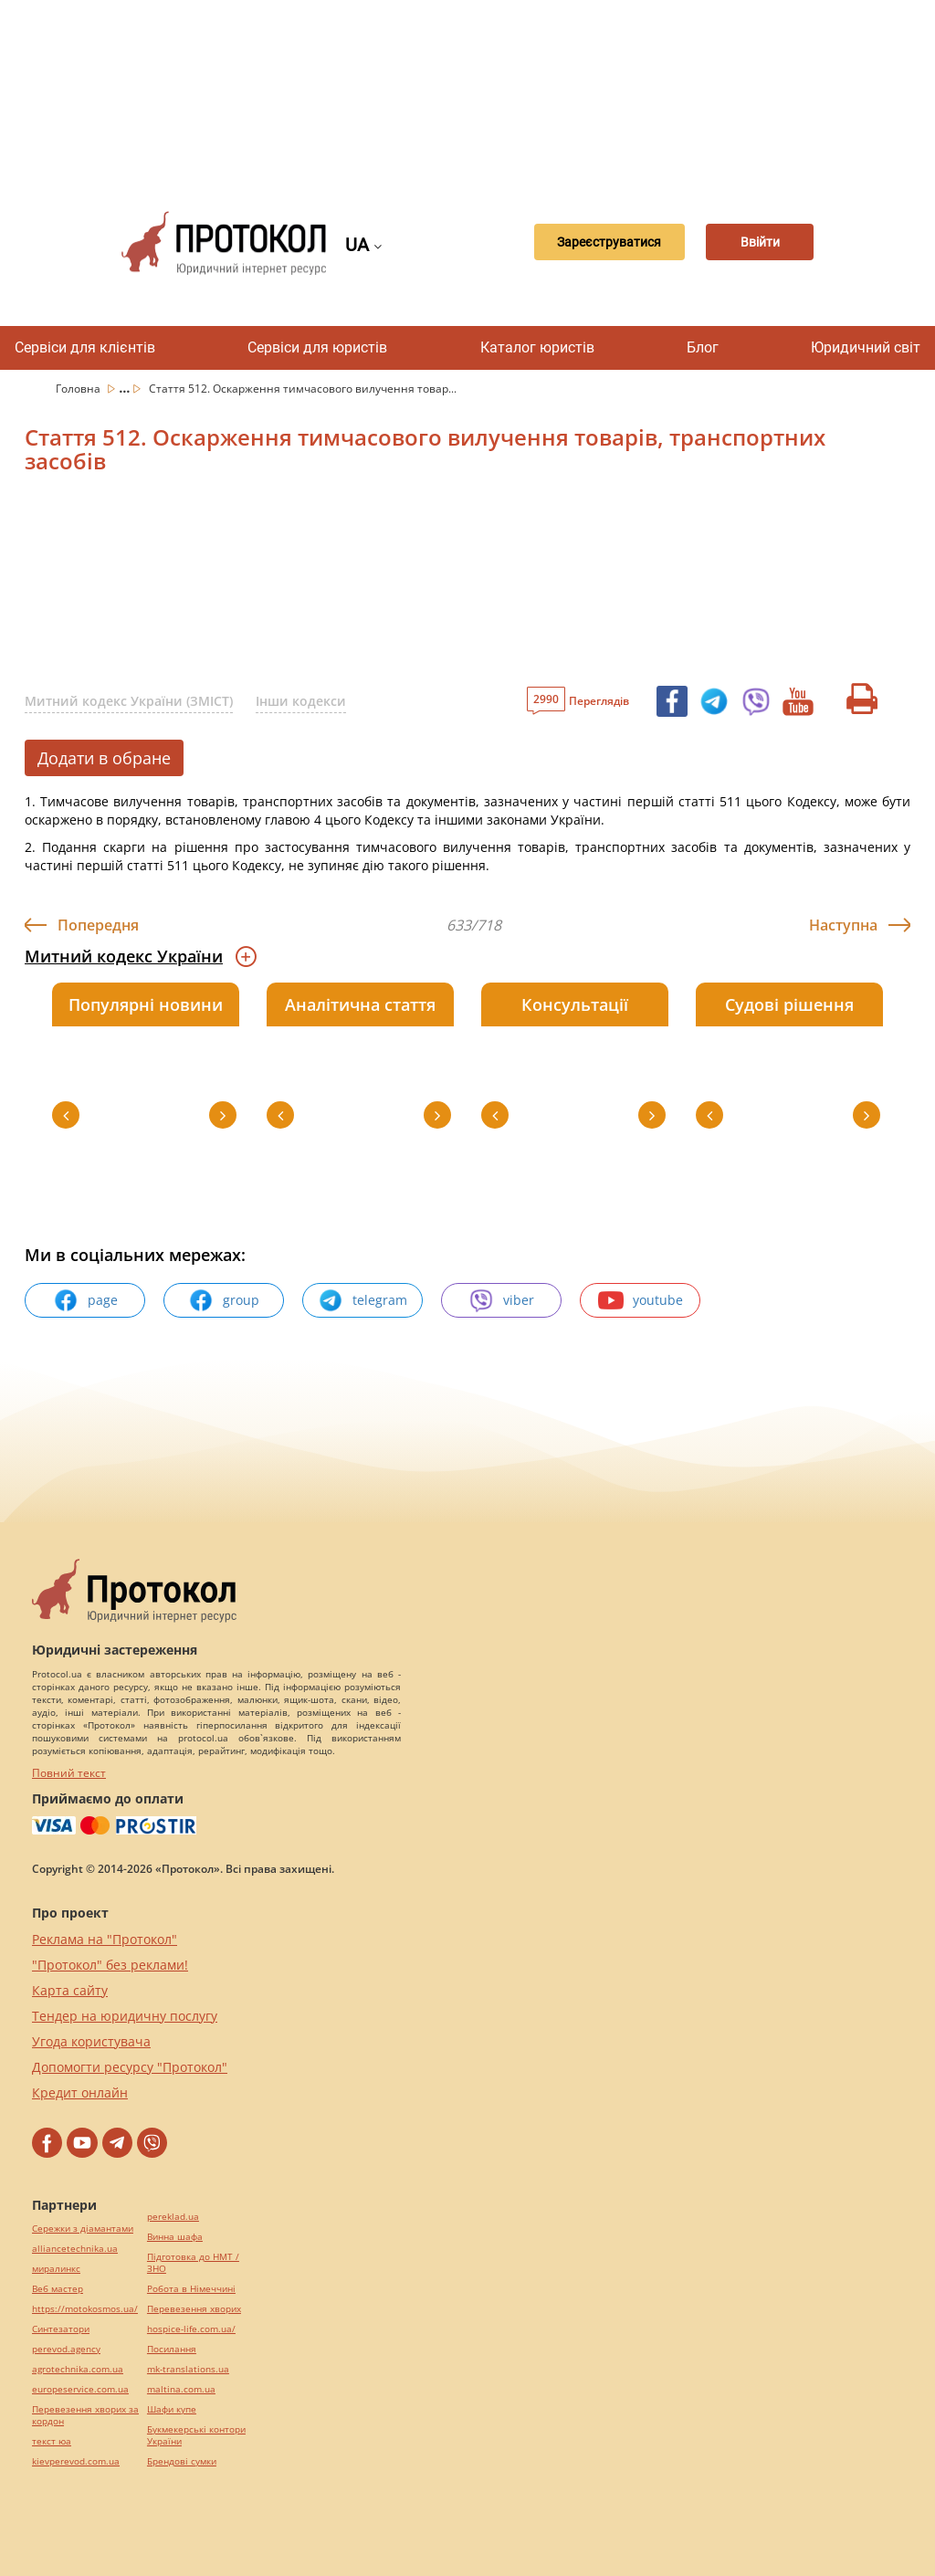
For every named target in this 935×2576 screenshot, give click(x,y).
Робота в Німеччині (191, 2289)
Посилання (171, 2349)
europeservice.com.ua (80, 2389)
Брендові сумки (181, 2461)
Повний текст (69, 1773)
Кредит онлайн (80, 2092)
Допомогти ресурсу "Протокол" (129, 2067)
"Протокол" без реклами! (110, 1964)
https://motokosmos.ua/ (85, 2309)
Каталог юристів (537, 347)
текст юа (51, 2441)
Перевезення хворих (194, 2309)
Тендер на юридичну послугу (124, 2015)
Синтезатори (60, 2329)
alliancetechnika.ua (75, 2249)
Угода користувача (91, 2041)
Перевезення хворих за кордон (85, 2415)
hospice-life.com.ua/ (191, 2329)
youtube (640, 1300)
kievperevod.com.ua (76, 2461)
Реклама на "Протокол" (104, 1939)
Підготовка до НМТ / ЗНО (193, 2263)
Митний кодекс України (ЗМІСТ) (129, 701)
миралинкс (56, 2269)
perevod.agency (66, 2349)
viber (501, 1300)
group (223, 1300)
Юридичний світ (865, 347)
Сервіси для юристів (317, 347)
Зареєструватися (589, 243)
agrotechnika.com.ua (77, 2369)
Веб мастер (57, 2289)
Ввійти (758, 243)
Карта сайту (70, 1990)
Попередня (98, 925)
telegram (362, 1300)
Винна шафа (175, 2237)
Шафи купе (171, 2409)
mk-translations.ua (188, 2369)
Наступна (843, 925)
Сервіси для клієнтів (85, 347)
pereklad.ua (173, 2217)
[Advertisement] (476, 91)
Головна (79, 388)
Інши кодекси (301, 701)
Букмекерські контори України (196, 2435)
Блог (703, 347)
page (85, 1300)
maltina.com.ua (181, 2389)
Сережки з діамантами (82, 2228)
